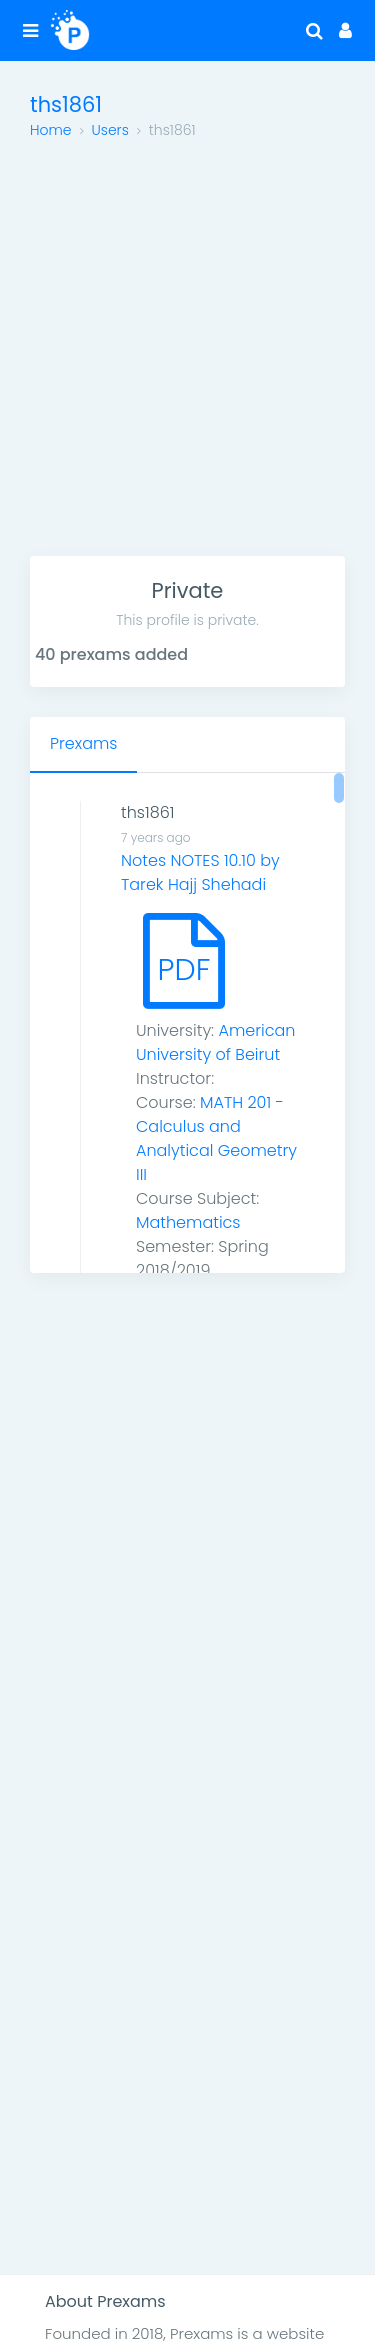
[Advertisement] (187, 358)
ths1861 (147, 812)
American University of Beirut (215, 1042)
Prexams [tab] (83, 743)
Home (51, 130)
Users (110, 130)
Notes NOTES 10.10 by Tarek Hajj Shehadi (200, 872)
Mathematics (188, 1222)
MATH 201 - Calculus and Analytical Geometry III (216, 1138)
